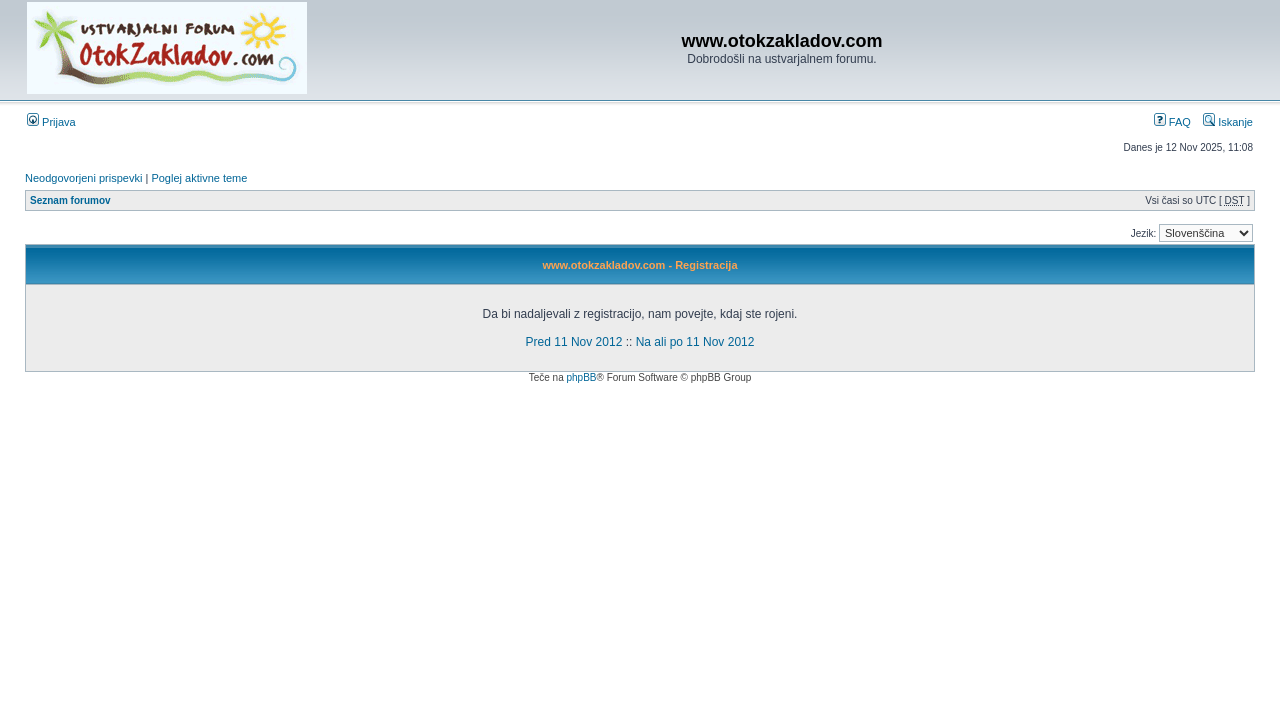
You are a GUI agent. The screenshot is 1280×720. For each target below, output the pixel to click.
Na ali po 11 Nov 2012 (695, 342)
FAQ (1172, 122)
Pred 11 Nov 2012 (574, 342)
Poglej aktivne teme (199, 178)
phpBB (581, 377)
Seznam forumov (70, 200)
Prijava (51, 122)
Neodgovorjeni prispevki (83, 178)
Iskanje (1228, 122)
